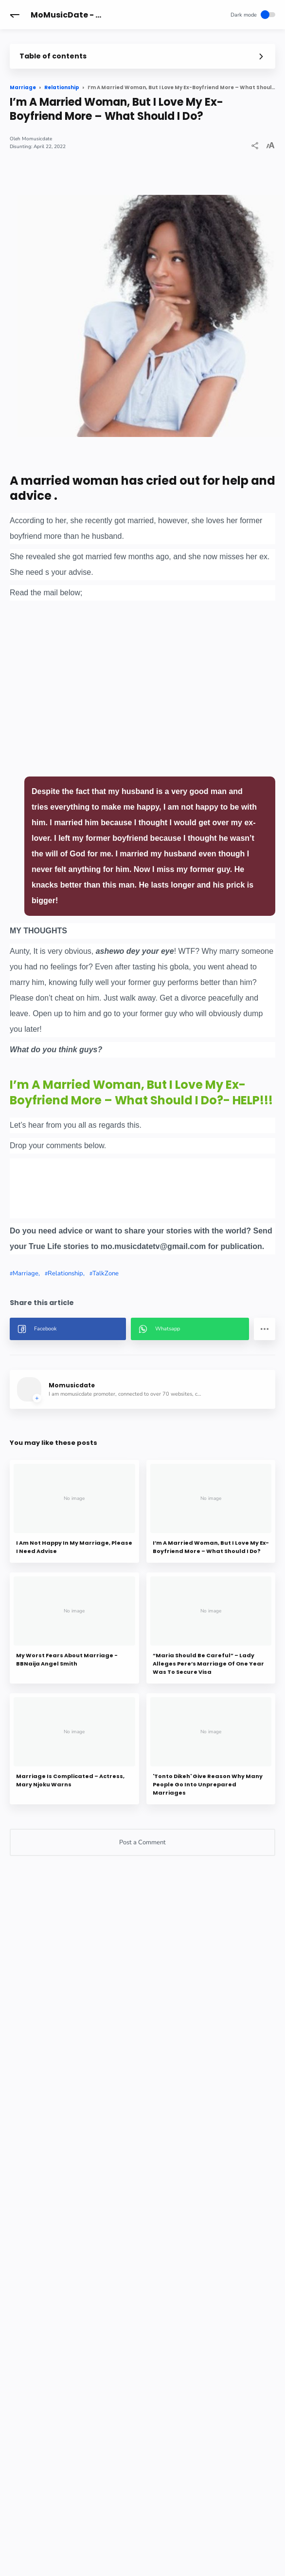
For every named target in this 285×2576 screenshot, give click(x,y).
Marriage (25, 1273)
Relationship (65, 1273)
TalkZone (105, 1273)
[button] (14, 14)
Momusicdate (37, 138)
